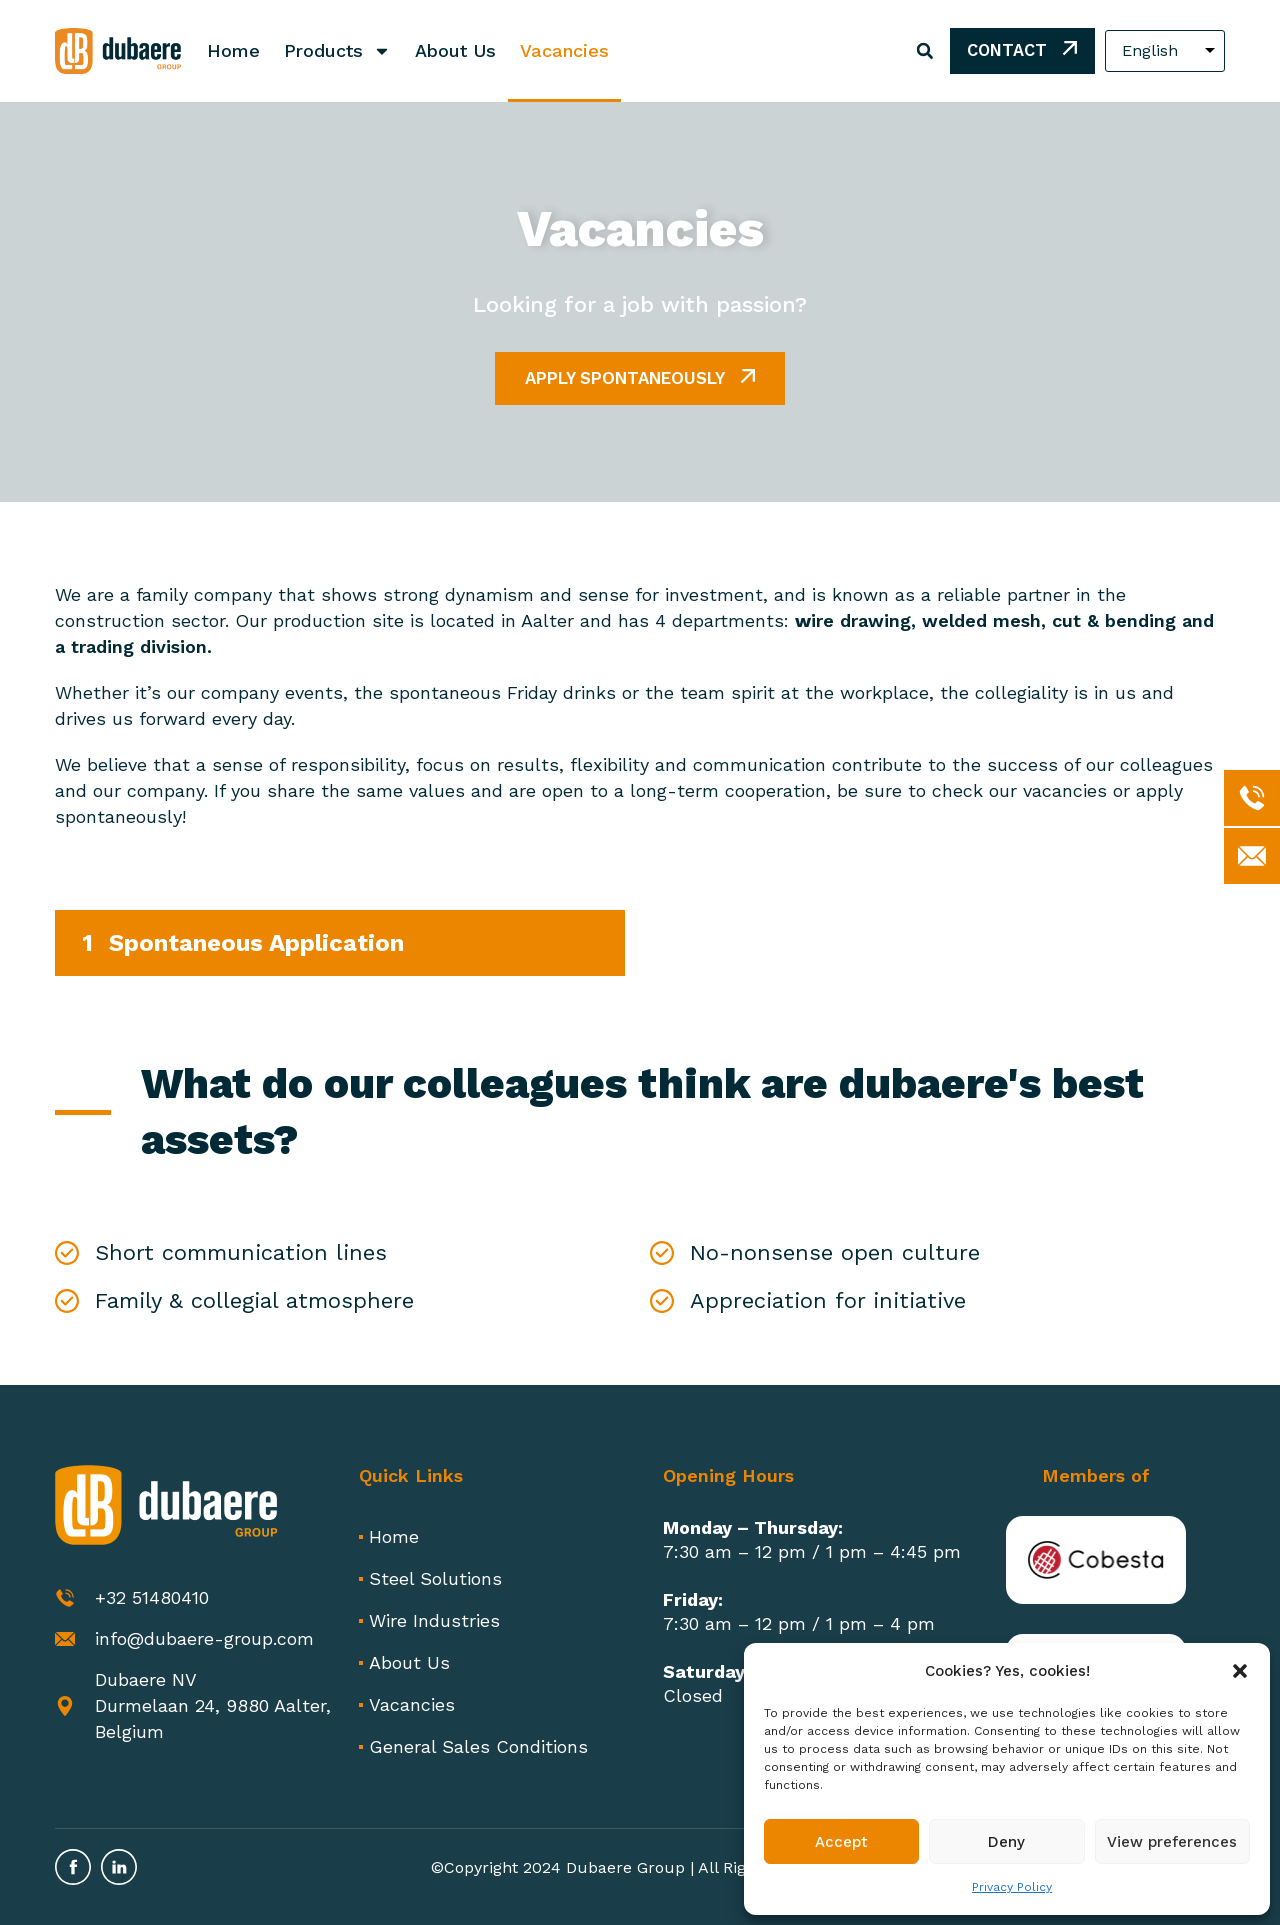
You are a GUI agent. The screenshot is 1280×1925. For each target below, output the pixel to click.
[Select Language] (1165, 51)
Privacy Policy (1012, 1887)
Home (233, 50)
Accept (841, 1842)
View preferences (1172, 1842)
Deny (1006, 1842)
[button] (1240, 1671)
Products (337, 51)
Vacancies (564, 50)
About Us (455, 50)
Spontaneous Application (256, 943)
